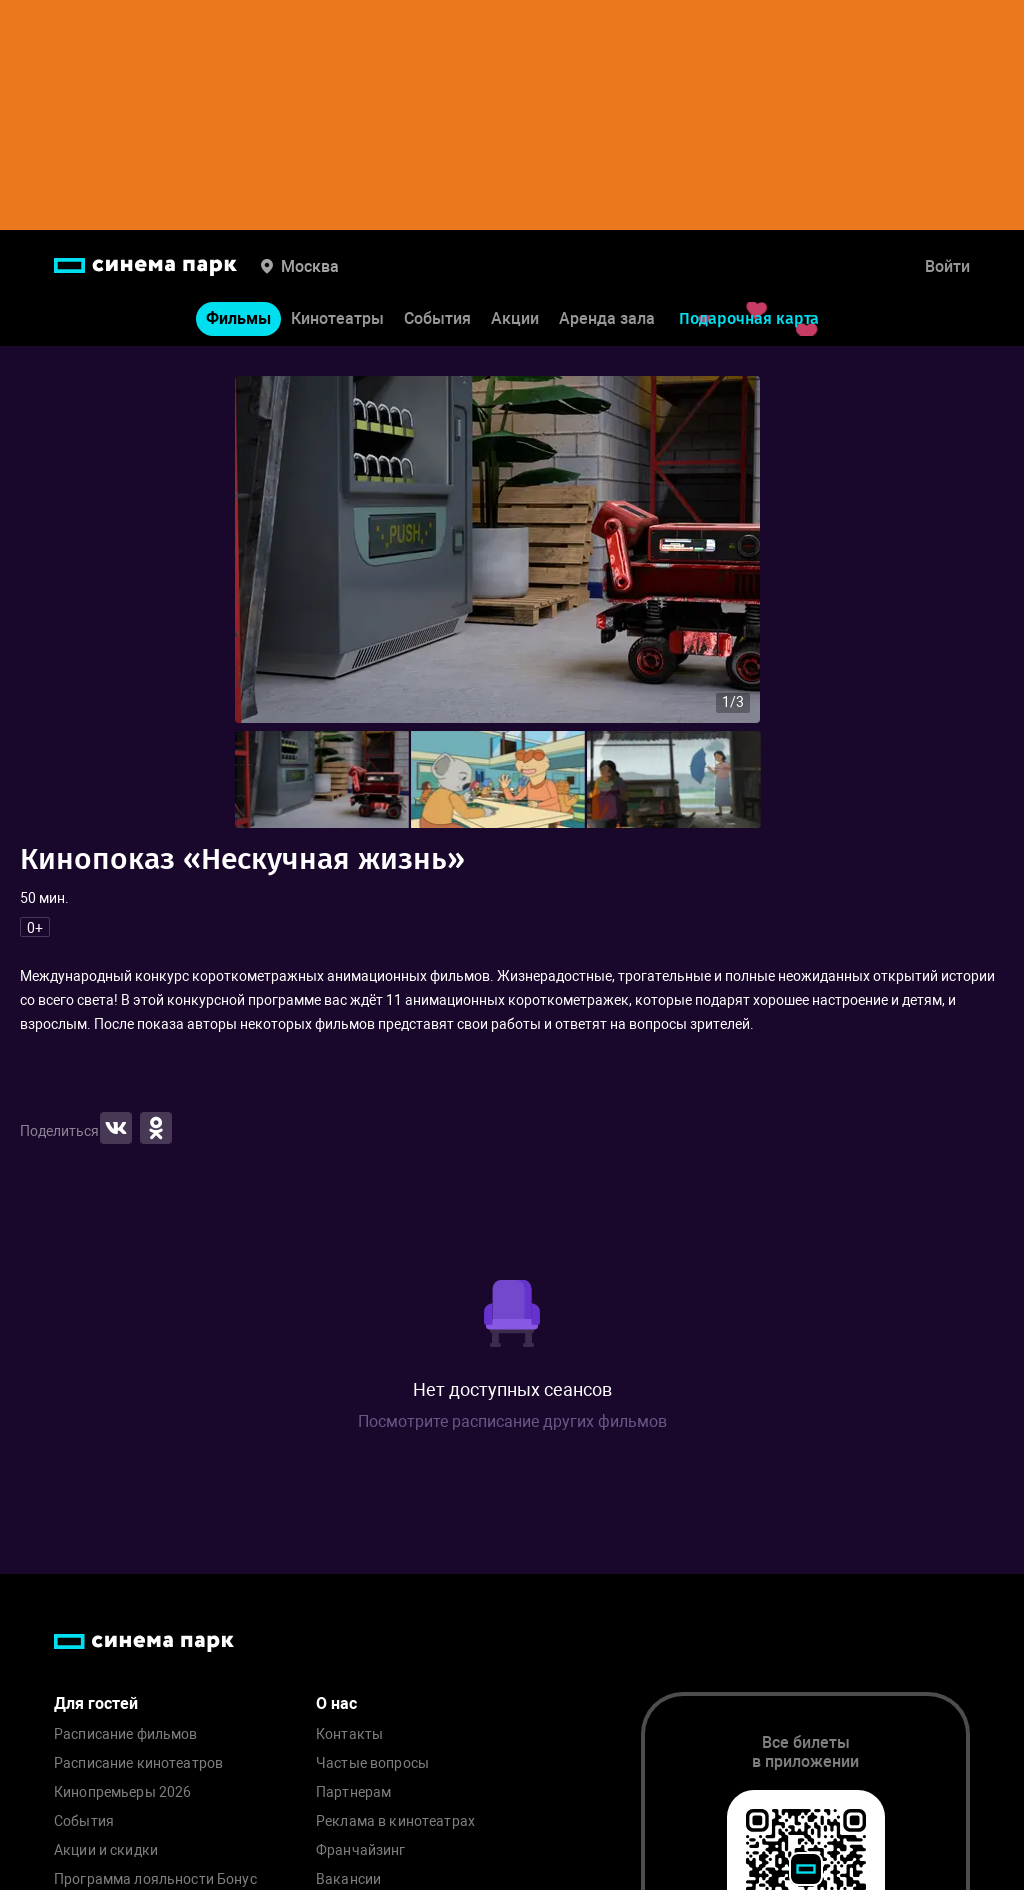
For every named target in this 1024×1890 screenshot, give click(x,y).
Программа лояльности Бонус (155, 1879)
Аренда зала (607, 318)
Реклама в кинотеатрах (395, 1821)
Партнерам (353, 1792)
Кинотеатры (337, 318)
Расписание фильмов (126, 1734)
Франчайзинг (361, 1850)
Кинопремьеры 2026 (122, 1792)
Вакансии (348, 1879)
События (437, 318)
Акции (515, 318)
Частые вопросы (372, 1763)
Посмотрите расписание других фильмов (512, 1421)
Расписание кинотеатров (138, 1763)
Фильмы (238, 318)
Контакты (349, 1734)
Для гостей (96, 1703)
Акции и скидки (106, 1850)
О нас (336, 1703)
